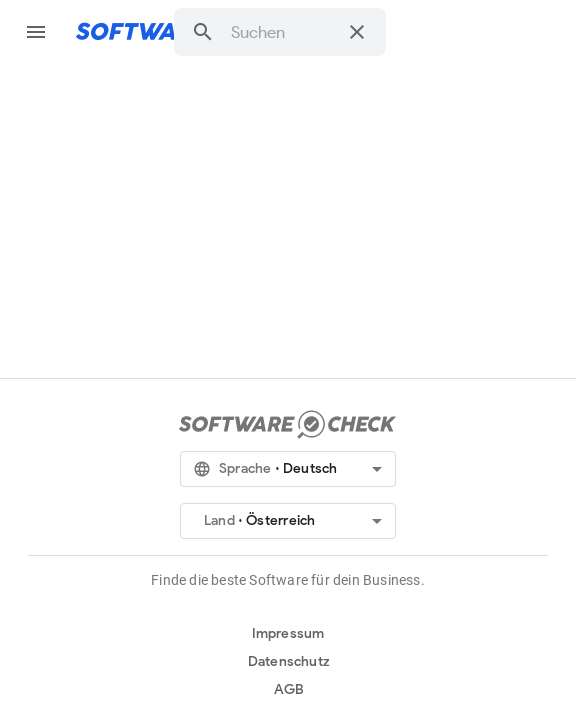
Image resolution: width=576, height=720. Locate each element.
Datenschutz (289, 661)
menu (36, 32)
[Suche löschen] (357, 32)
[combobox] (283, 32)
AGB (289, 689)
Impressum (288, 633)
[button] (203, 32)
